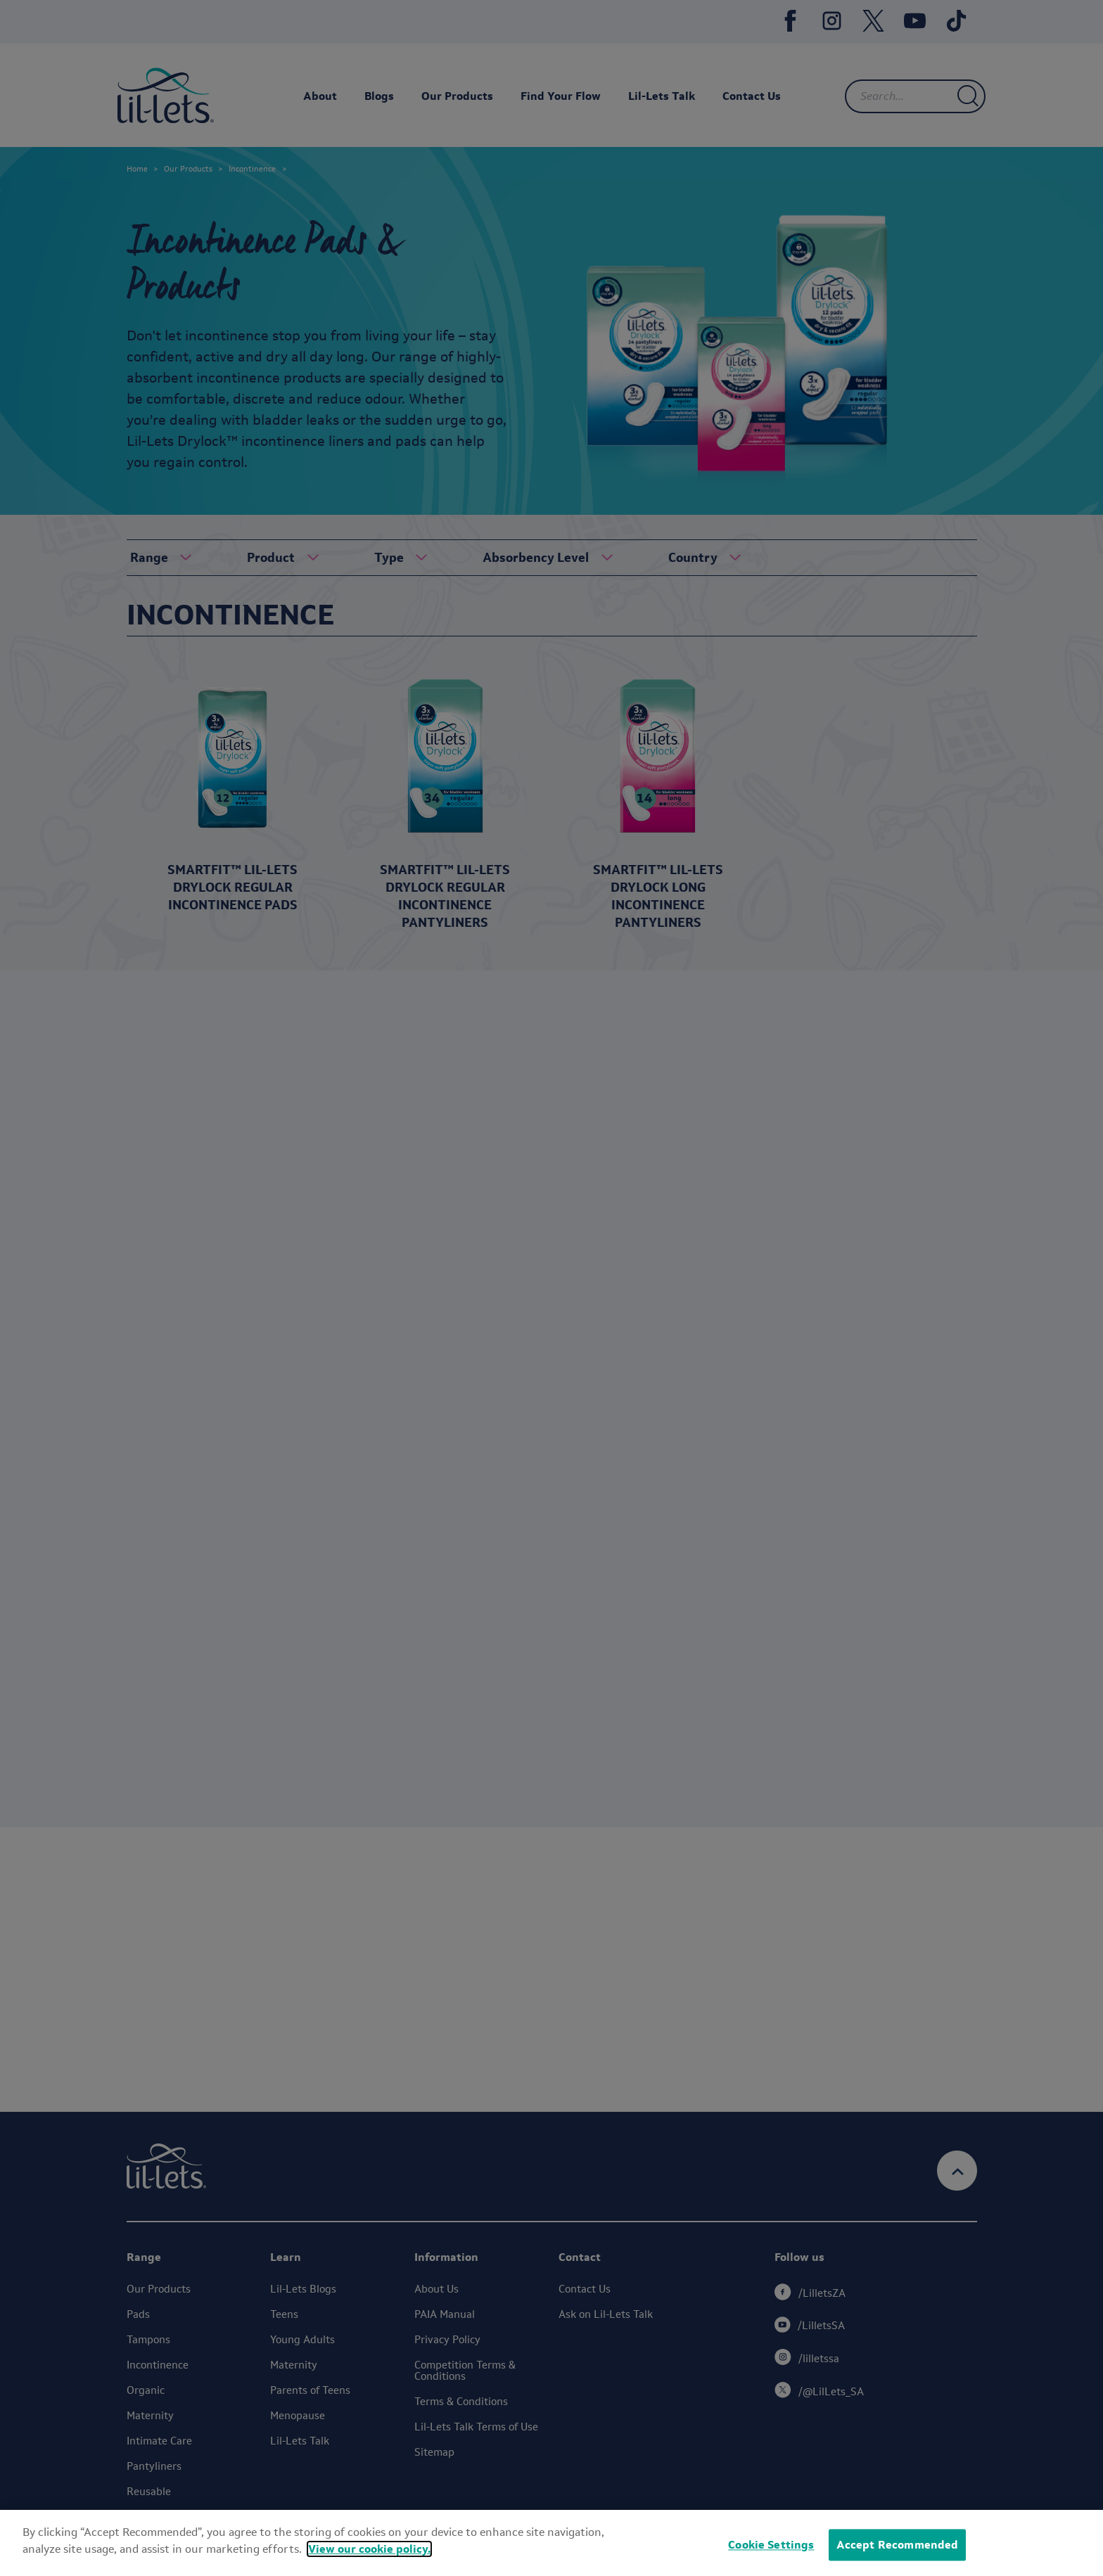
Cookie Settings (771, 2544)
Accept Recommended (897, 2544)
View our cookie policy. (369, 2549)
